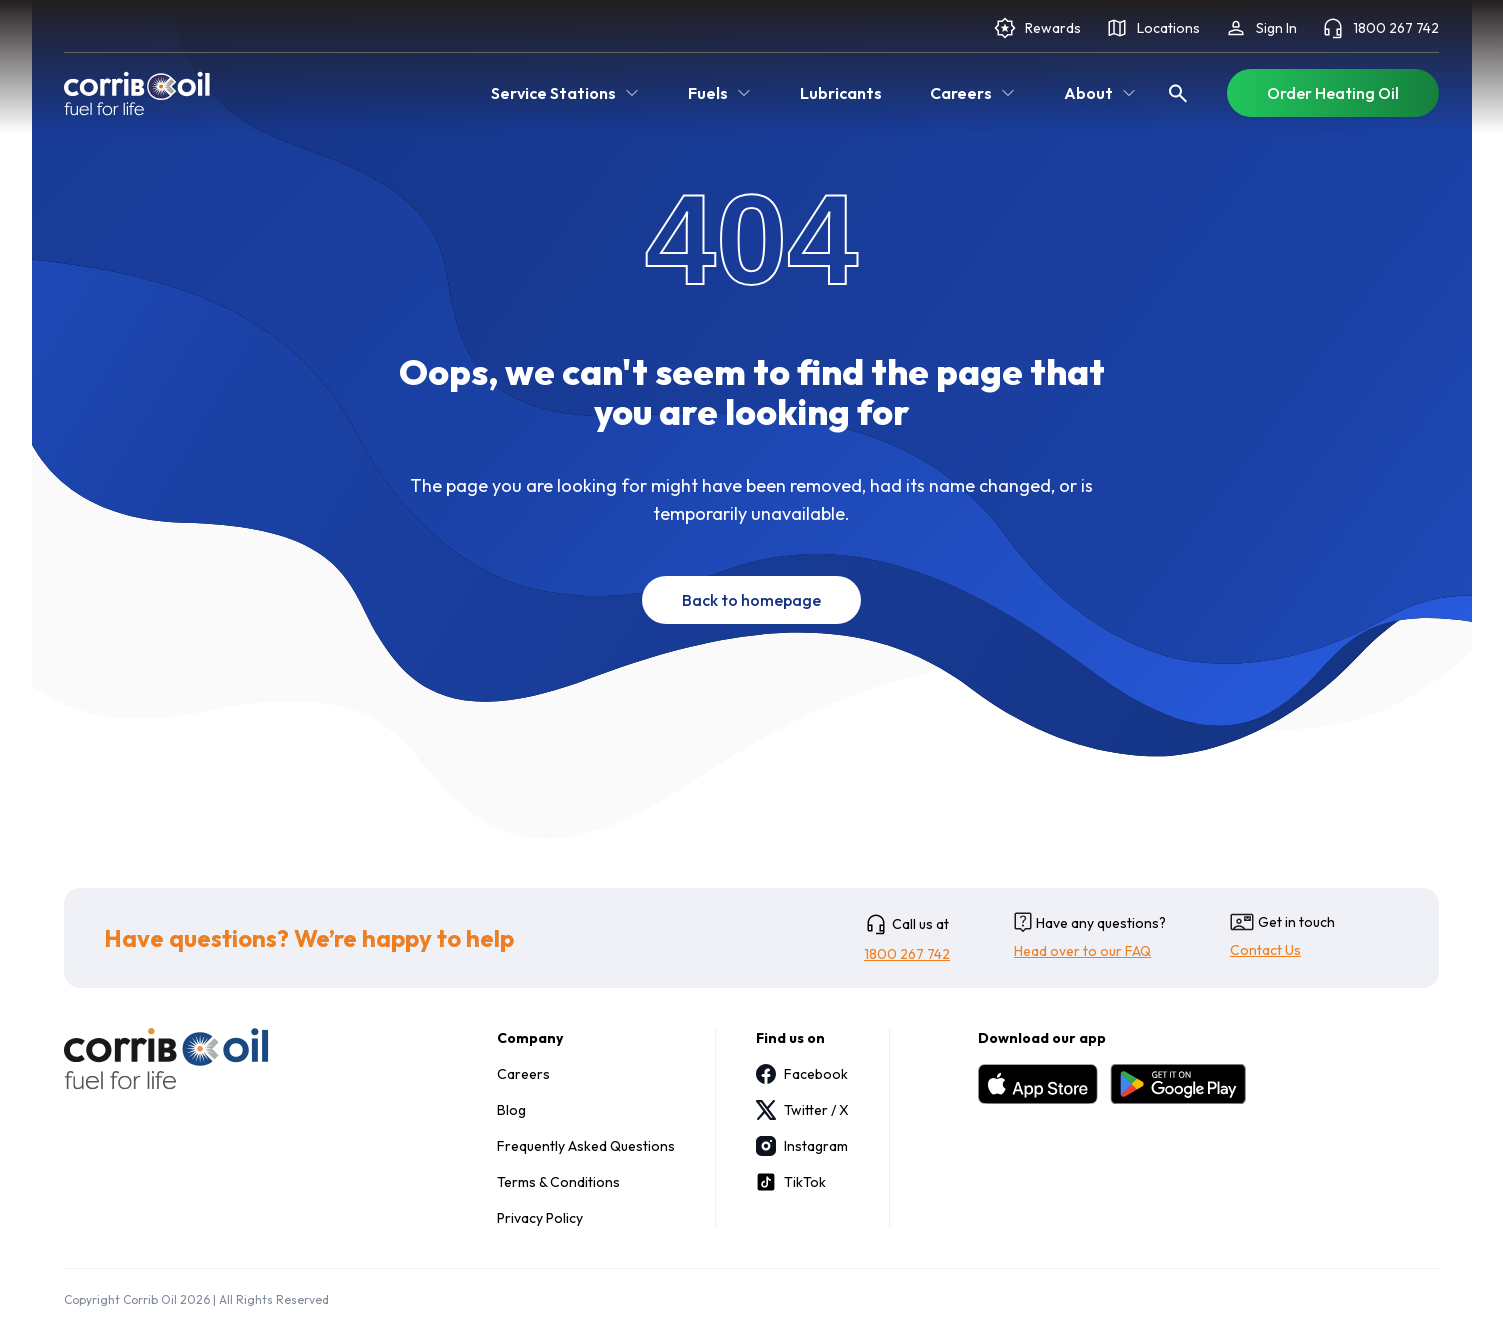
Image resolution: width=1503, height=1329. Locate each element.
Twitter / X (802, 1110)
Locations (1152, 28)
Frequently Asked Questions (586, 1146)
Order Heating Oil (1333, 93)
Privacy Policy (540, 1218)
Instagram (802, 1146)
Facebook (802, 1074)
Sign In (1260, 28)
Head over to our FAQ (1082, 951)
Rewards (1037, 28)
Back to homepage (751, 600)
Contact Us (1265, 950)
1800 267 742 (1380, 28)
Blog (511, 1110)
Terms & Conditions (558, 1182)
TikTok (791, 1182)
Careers (523, 1074)
